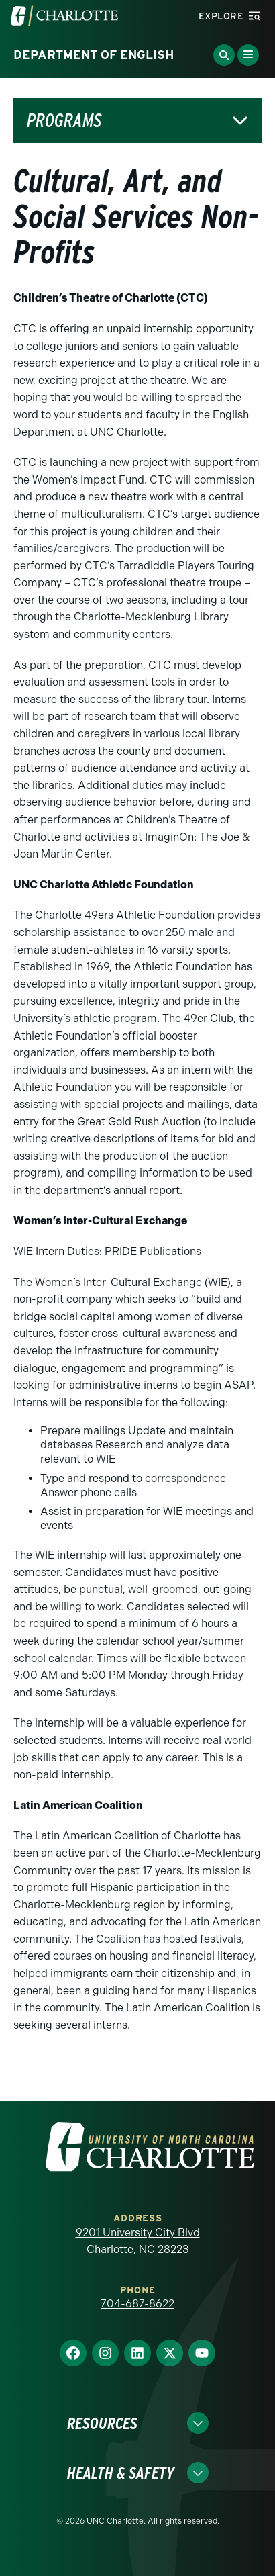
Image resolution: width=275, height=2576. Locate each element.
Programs (64, 120)
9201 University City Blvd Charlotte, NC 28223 (138, 2241)
